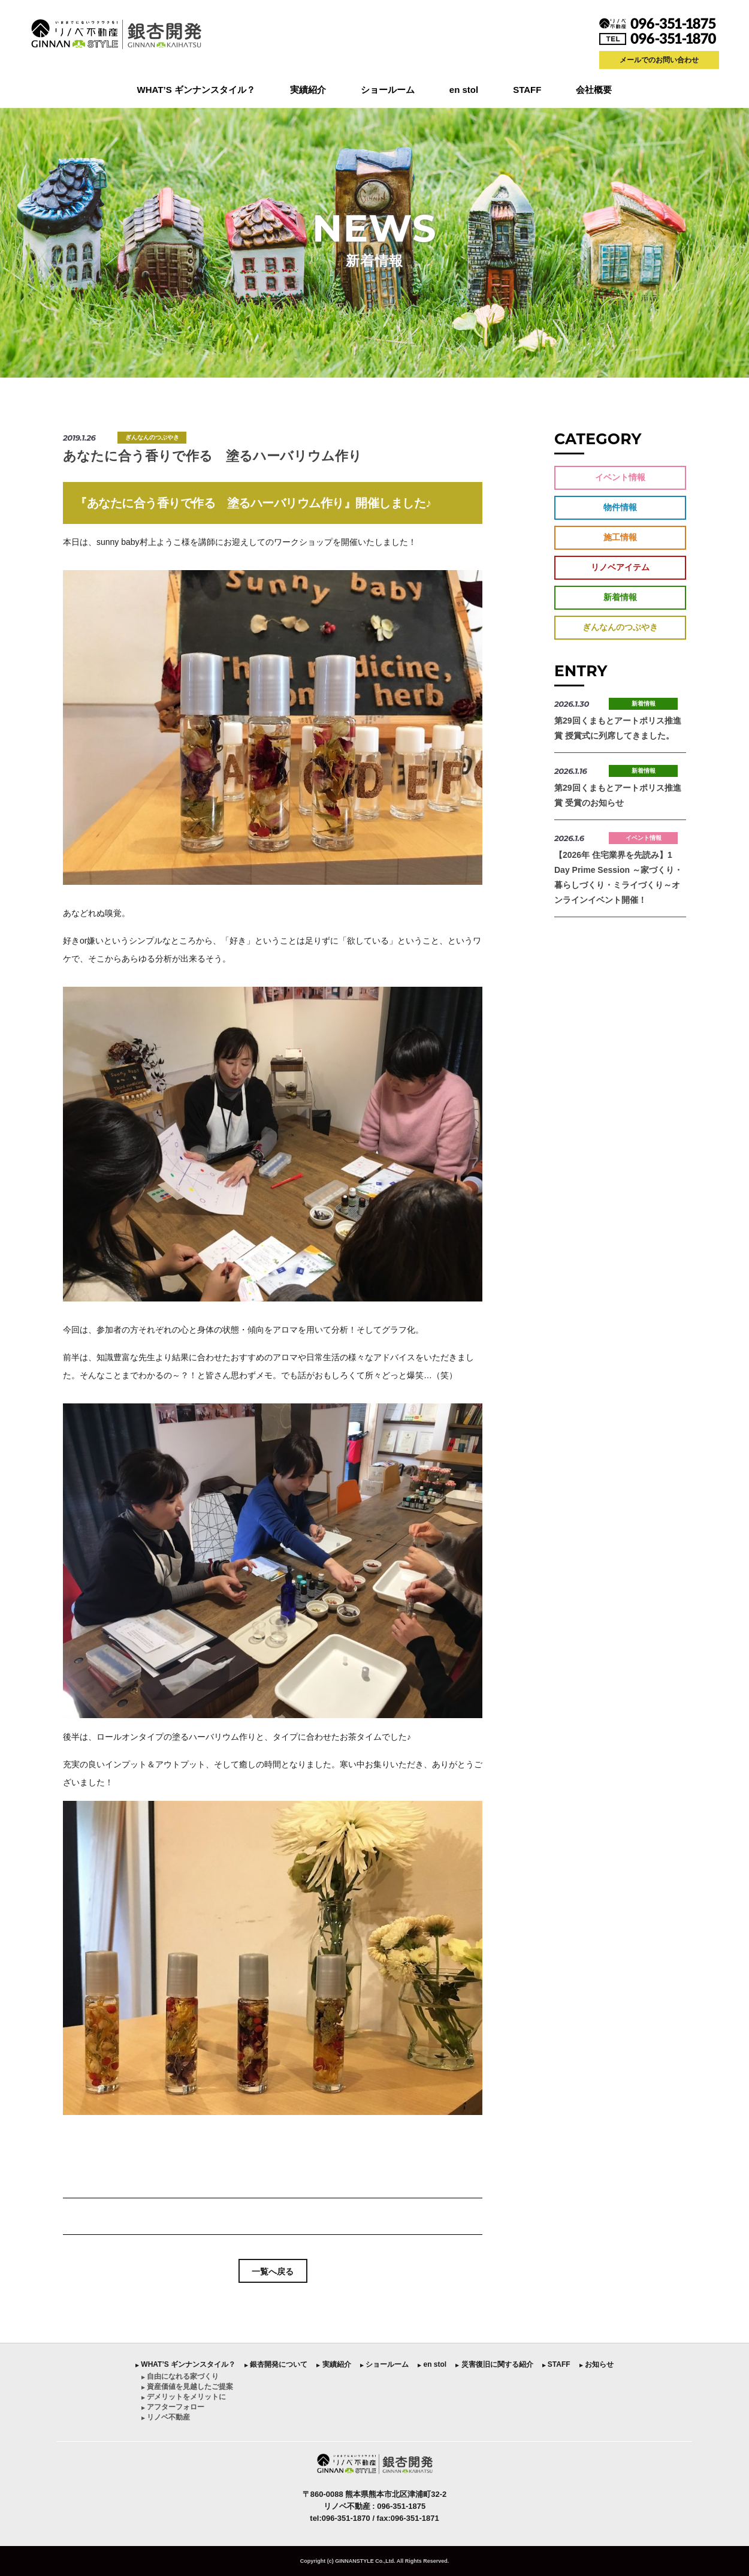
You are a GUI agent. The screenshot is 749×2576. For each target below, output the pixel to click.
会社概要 (594, 90)
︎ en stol (432, 2364)
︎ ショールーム (384, 2364)
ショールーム (388, 90)
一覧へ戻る (273, 2271)
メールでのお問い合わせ (659, 60)
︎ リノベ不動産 (165, 2417)
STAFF (527, 90)
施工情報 (620, 537)
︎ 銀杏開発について (275, 2364)
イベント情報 (620, 477)
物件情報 (620, 507)
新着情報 (620, 597)
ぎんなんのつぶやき (152, 437)
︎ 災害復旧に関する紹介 (494, 2364)
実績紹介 (308, 90)
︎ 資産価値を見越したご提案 (187, 2386)
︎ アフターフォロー (172, 2407)
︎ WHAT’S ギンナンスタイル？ (185, 2364)
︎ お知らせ (596, 2364)
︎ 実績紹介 (333, 2364)
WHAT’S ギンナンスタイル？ (196, 90)
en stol (463, 90)
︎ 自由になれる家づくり (180, 2376)
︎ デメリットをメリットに (183, 2397)
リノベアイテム (620, 567)
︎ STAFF (556, 2364)
